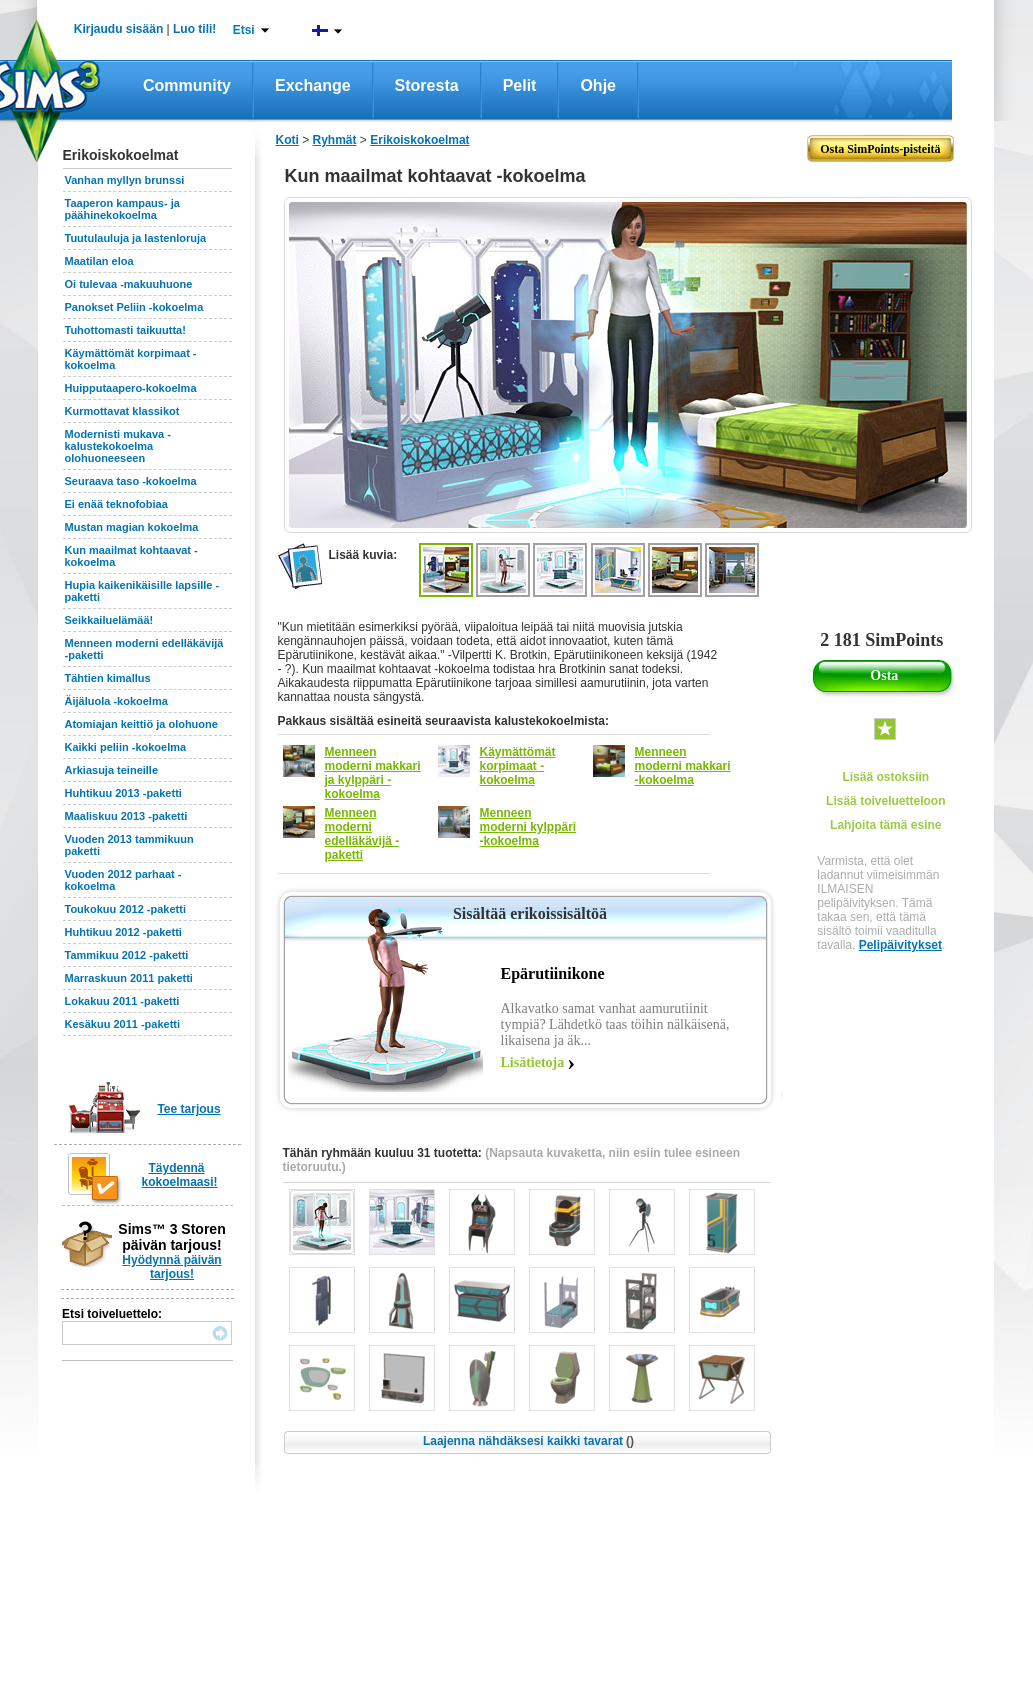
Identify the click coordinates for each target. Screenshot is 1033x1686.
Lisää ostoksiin (885, 777)
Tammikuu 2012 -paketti (127, 955)
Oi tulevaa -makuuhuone (129, 284)
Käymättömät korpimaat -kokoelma (518, 766)
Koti (287, 140)
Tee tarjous (188, 1109)
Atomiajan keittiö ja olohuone (141, 724)
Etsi (244, 30)
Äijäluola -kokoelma (116, 701)
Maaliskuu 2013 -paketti (126, 816)
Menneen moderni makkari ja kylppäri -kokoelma (373, 773)
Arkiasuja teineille (112, 770)
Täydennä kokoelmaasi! (180, 1175)
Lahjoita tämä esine (885, 825)
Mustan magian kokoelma (132, 527)
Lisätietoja (533, 1062)
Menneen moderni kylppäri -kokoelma (528, 827)
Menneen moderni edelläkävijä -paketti (362, 834)
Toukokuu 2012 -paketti (125, 909)
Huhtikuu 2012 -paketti (123, 932)
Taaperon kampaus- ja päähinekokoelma (122, 209)
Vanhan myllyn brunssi (125, 180)
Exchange (313, 85)
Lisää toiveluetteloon (885, 801)
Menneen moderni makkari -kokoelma (683, 766)
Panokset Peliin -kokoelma (134, 307)
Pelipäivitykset (900, 945)
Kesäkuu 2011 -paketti (123, 1024)
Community (187, 85)
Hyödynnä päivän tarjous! (171, 1267)
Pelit (520, 85)
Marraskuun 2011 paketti (129, 978)
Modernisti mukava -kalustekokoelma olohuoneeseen (118, 446)
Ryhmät (335, 140)
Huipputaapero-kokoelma (131, 388)
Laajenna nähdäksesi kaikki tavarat (528, 1441)
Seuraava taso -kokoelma (131, 481)
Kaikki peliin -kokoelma (126, 747)
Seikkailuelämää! (109, 620)
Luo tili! (194, 29)
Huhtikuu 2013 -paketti (123, 793)
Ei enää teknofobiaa (116, 504)
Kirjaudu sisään (118, 29)
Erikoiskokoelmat (419, 140)
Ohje (598, 85)
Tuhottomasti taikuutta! (125, 330)
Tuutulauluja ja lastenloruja (136, 238)
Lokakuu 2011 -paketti (122, 1001)
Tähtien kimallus (108, 678)
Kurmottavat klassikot (122, 411)
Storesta (427, 85)
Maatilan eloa (99, 261)
